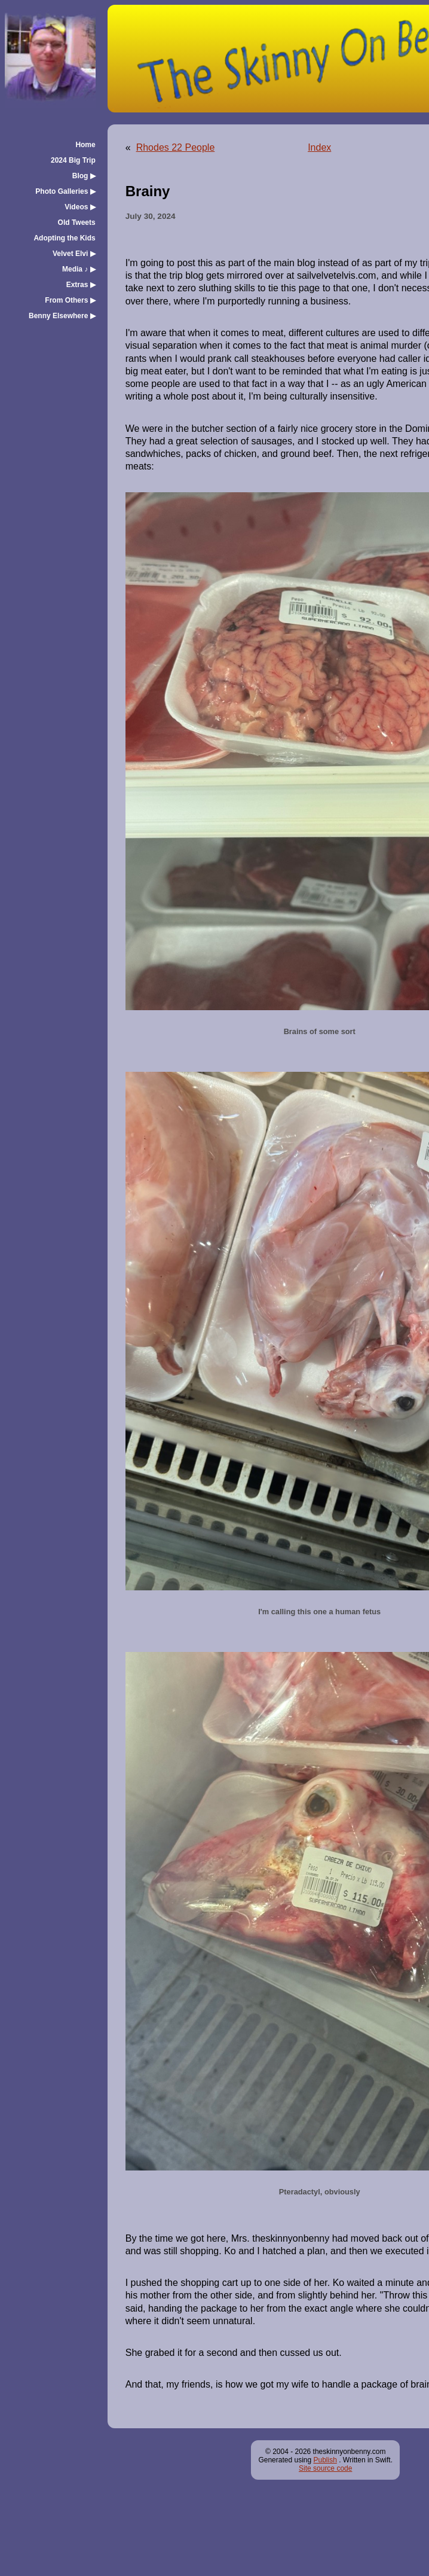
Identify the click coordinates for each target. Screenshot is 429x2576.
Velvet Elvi (74, 253)
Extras (81, 285)
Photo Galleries (65, 191)
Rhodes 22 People (175, 147)
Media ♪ (79, 269)
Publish (325, 2460)
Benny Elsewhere (62, 316)
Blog (84, 176)
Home (85, 145)
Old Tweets (77, 222)
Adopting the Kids (64, 238)
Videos (80, 207)
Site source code (325, 2468)
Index (319, 147)
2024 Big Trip (73, 160)
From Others (70, 300)
